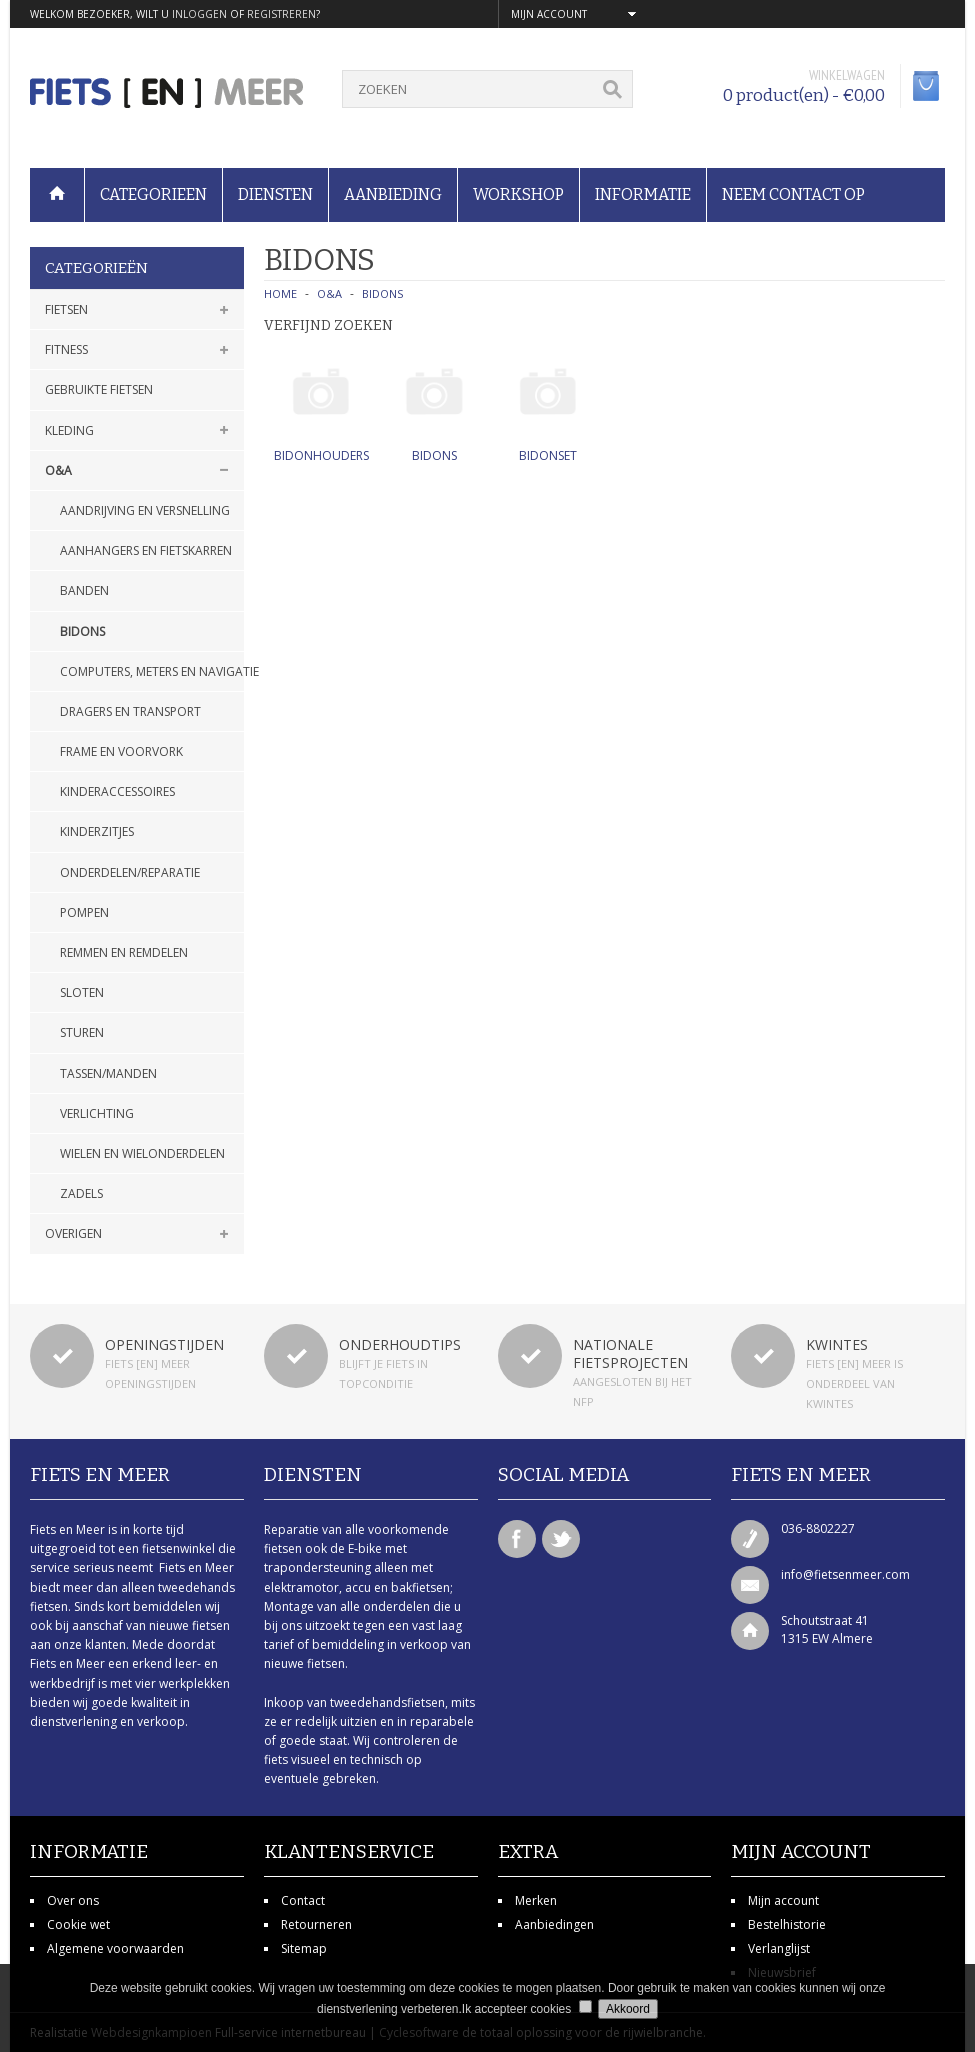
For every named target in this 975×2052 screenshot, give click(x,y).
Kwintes (837, 1344)
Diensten (275, 194)
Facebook (517, 1539)
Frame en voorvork (121, 751)
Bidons (82, 631)
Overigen (73, 1233)
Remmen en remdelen (124, 952)
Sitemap (304, 1948)
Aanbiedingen (554, 1924)
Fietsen (66, 309)
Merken (536, 1900)
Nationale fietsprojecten (630, 1353)
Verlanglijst (779, 1948)
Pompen (84, 912)
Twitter (561, 1539)
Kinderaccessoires (117, 791)
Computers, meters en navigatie (152, 671)
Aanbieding (393, 194)
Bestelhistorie (787, 1924)
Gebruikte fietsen (99, 389)
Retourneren (316, 1924)
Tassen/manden (108, 1073)
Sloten (82, 992)
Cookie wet (78, 1924)
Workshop (518, 194)
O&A (58, 470)
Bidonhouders (321, 455)
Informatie (643, 194)
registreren (281, 14)
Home (280, 293)
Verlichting (97, 1113)
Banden (84, 590)
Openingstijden (164, 1344)
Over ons (73, 1900)
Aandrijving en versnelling (145, 510)
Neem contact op (793, 194)
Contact (303, 1900)
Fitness (66, 349)
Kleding (69, 430)
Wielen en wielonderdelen (142, 1153)
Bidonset (548, 455)
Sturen (82, 1032)
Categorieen (153, 194)
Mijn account (783, 1900)
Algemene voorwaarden (115, 1948)
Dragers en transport (130, 711)
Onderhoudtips (400, 1344)
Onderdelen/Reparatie (130, 872)
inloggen (199, 14)
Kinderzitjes (97, 831)
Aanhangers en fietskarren (146, 550)
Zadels (81, 1193)
